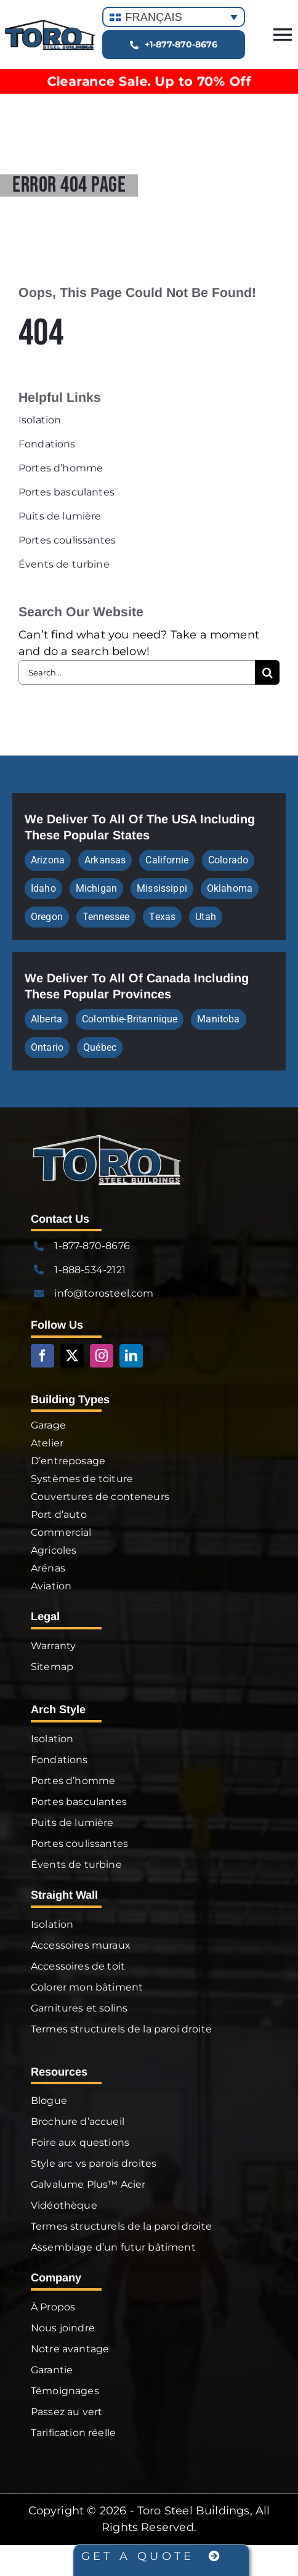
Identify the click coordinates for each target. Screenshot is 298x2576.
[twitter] (72, 1355)
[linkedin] (131, 1355)
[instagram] (101, 1355)
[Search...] (136, 672)
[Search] (267, 672)
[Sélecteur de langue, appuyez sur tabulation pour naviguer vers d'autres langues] (173, 17)
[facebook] (42, 1355)
